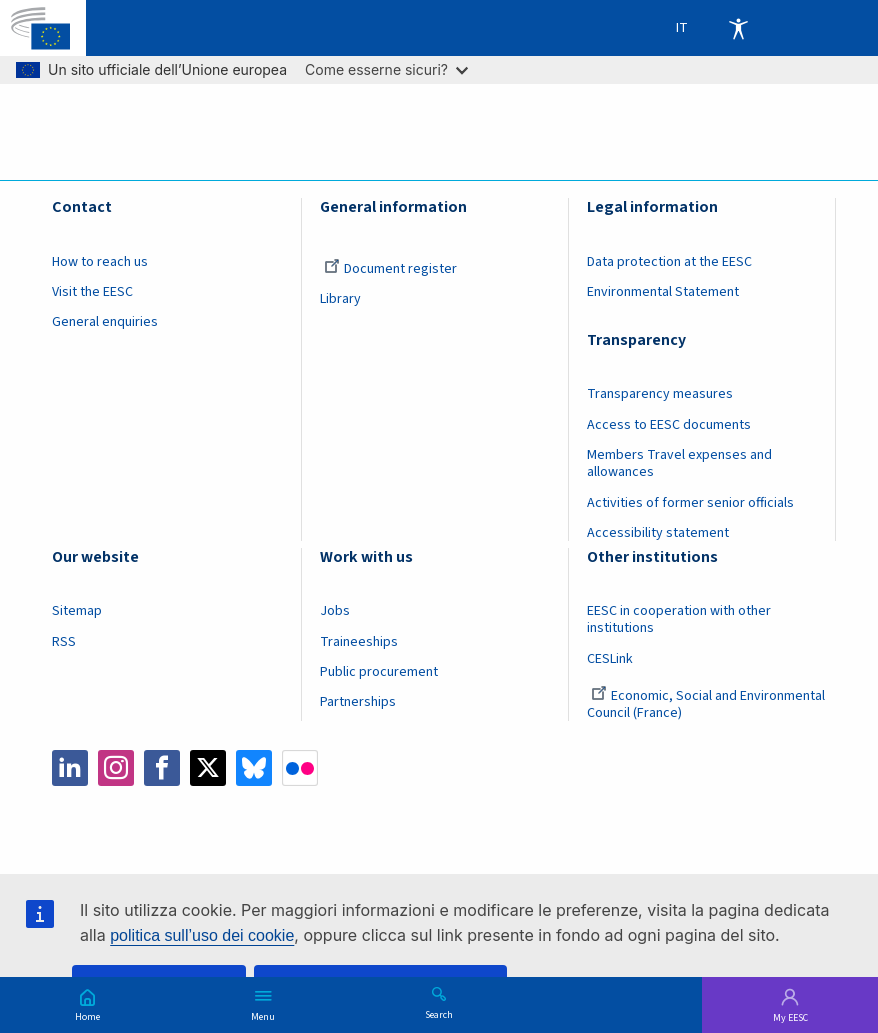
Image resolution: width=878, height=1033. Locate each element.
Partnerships (358, 702)
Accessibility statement (658, 533)
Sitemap (77, 611)
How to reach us (100, 262)
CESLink (610, 659)
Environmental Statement (663, 292)
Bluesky (254, 768)
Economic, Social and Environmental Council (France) (706, 704)
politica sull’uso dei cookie (202, 935)
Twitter (208, 768)
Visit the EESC (92, 292)
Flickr (300, 768)
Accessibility (738, 28)
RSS (64, 642)
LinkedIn (70, 768)
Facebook (162, 768)
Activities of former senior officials (690, 503)
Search (439, 1014)
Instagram (116, 768)
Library (340, 299)
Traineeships (359, 642)
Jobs (335, 611)
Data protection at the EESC (669, 262)
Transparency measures (660, 394)
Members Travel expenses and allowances (679, 463)
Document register (390, 269)
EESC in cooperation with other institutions (679, 619)
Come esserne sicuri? (386, 69)
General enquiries (105, 322)
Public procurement (379, 672)
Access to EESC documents (669, 425)
